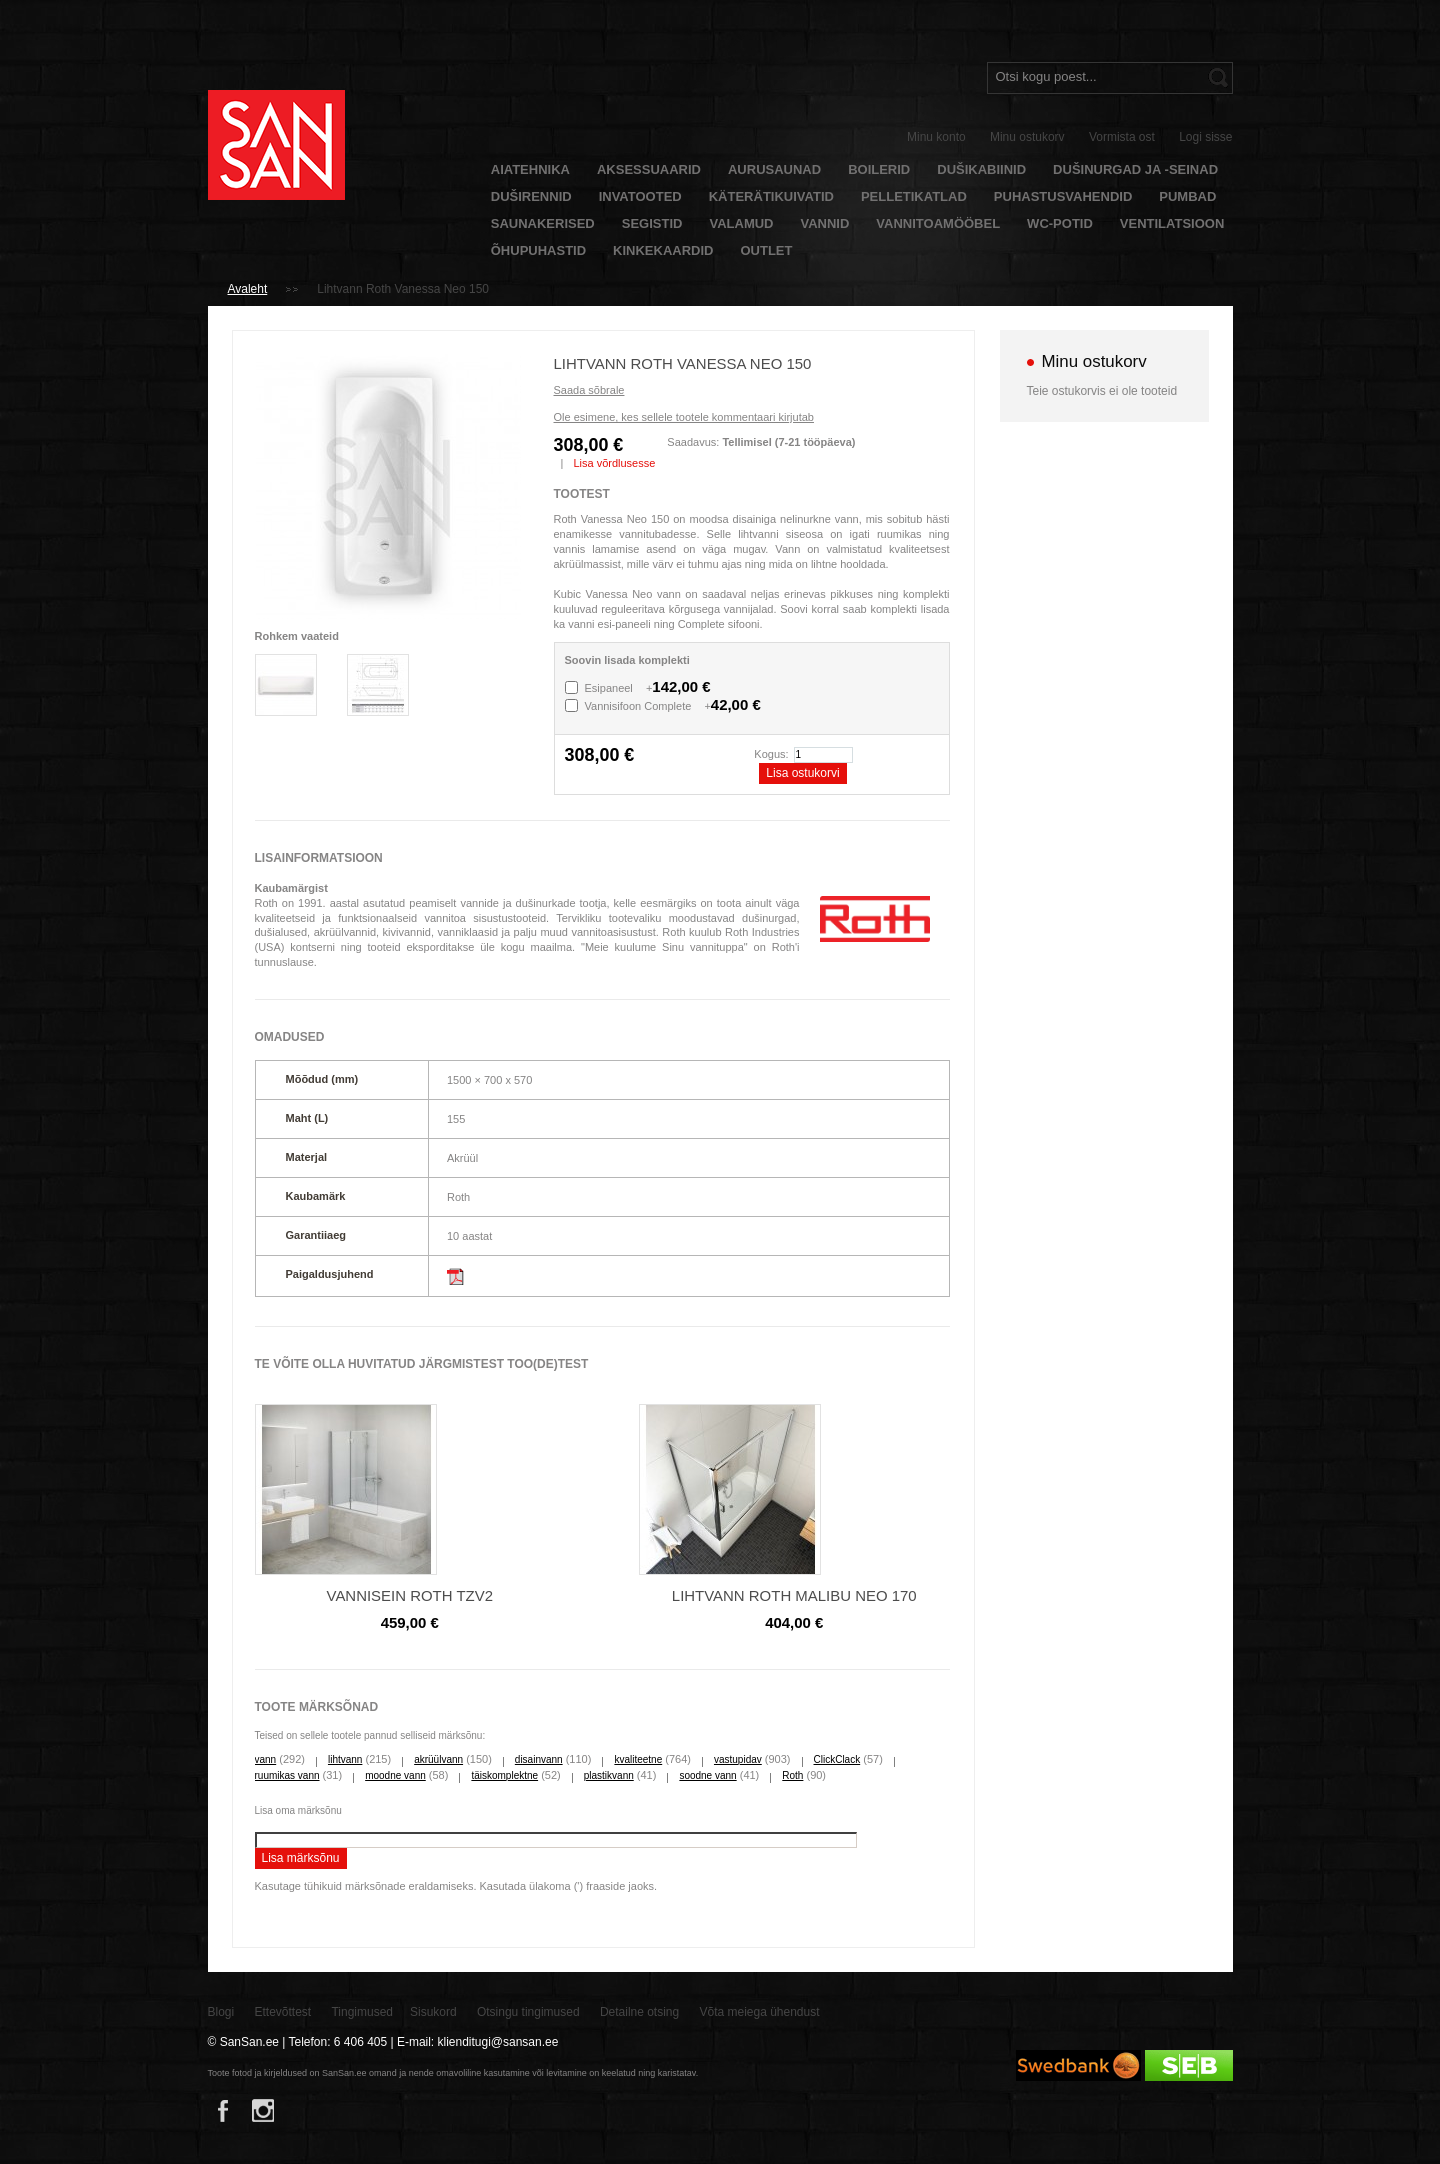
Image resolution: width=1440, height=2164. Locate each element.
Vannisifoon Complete (673, 706)
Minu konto (936, 137)
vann (266, 1759)
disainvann (539, 1759)
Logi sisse (1205, 137)
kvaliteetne (638, 1759)
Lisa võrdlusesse (614, 463)
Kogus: (771, 754)
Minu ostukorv (1027, 137)
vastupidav (738, 1759)
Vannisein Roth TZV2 (410, 1595)
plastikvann (609, 1775)
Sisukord (433, 2012)
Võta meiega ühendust (760, 2012)
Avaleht (248, 289)
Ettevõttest (283, 2012)
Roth (792, 1775)
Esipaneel (648, 688)
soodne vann (707, 1775)
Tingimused (362, 2012)
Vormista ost (1122, 137)
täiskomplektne (504, 1775)
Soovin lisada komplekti (627, 660)
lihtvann (345, 1759)
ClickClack (837, 1759)
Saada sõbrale (589, 390)
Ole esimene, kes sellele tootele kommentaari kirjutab (684, 417)
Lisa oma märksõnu (298, 1810)
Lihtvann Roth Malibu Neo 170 (794, 1595)
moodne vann (395, 1775)
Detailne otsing (639, 2012)
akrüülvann (438, 1759)
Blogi (221, 2012)
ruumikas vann (287, 1775)
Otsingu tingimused (528, 2012)
